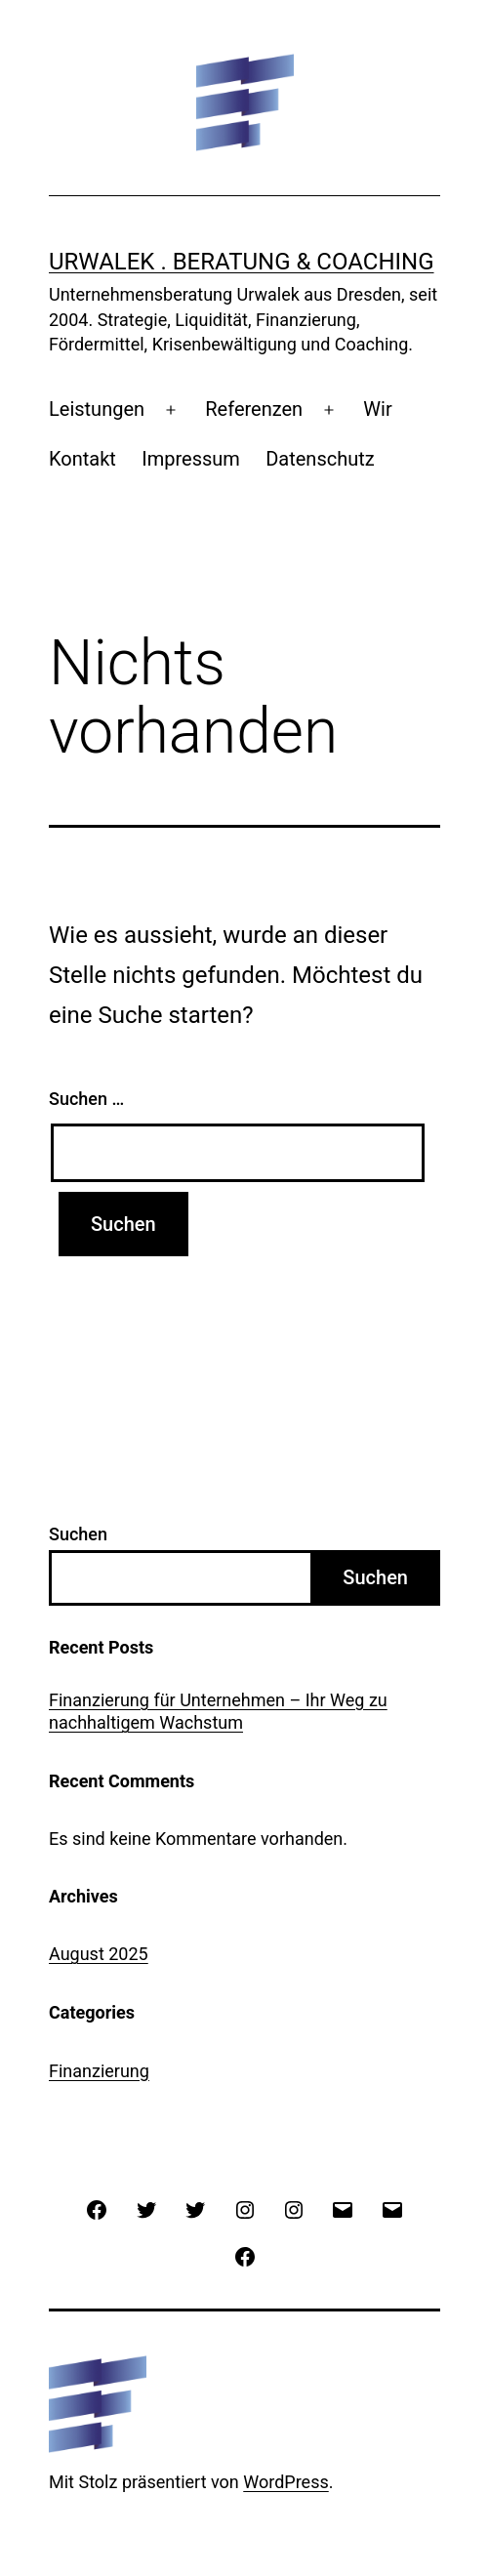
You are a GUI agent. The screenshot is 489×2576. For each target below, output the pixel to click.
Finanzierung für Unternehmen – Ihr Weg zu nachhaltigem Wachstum (218, 1711)
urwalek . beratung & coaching (241, 261)
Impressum (191, 458)
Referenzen (254, 409)
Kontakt (82, 458)
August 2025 (98, 1953)
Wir (377, 409)
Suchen (78, 1534)
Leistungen (96, 409)
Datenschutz (320, 458)
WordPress (285, 2482)
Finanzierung (99, 2071)
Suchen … (86, 1098)
